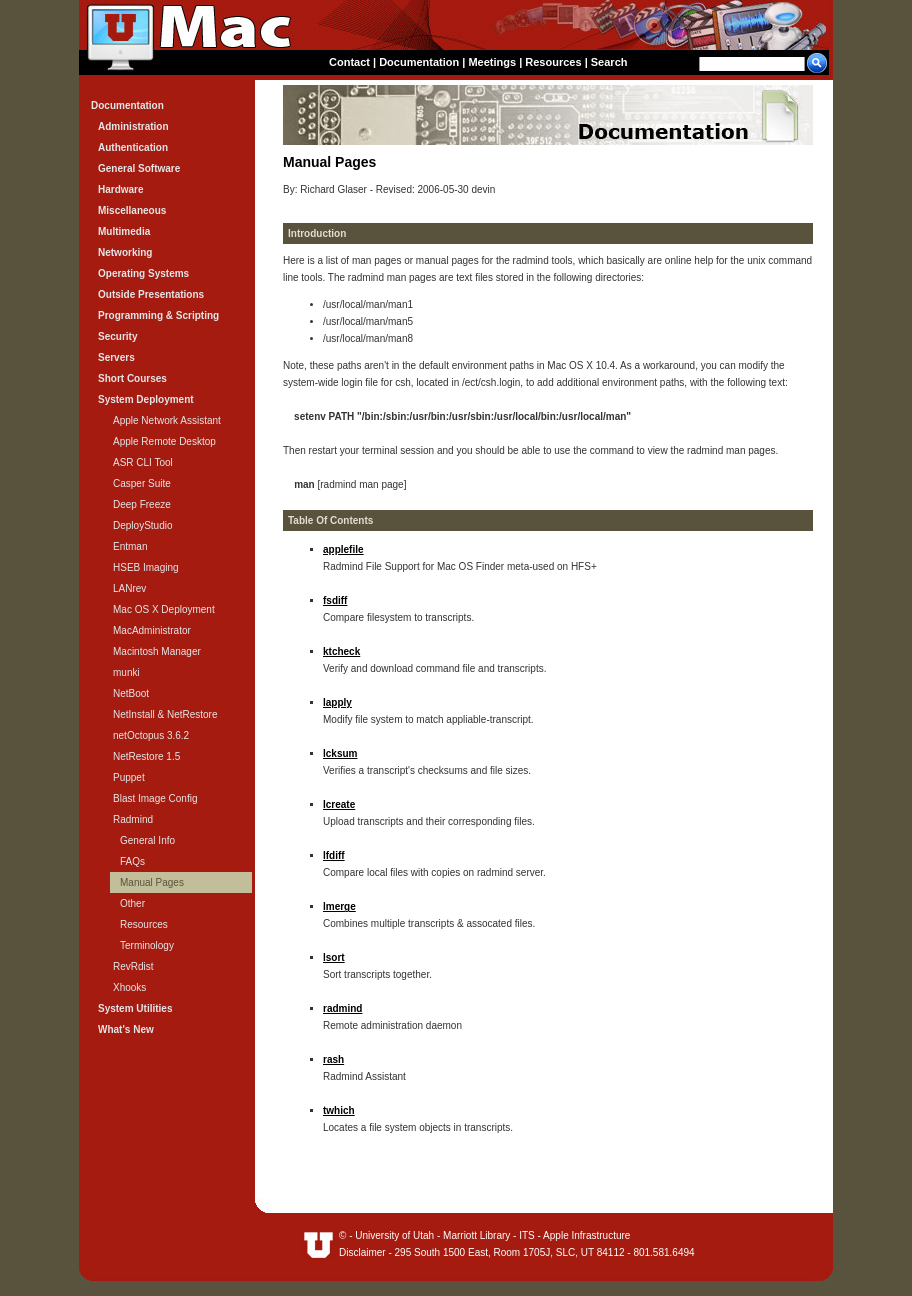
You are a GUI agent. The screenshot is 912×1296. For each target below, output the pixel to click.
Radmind (133, 819)
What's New (126, 1029)
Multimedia (124, 231)
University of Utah (394, 1235)
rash (333, 1059)
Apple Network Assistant (167, 420)
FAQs (132, 861)
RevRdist (133, 966)
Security (117, 336)
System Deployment (146, 399)
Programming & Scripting (158, 315)
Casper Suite (142, 483)
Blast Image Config (155, 798)
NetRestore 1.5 (146, 756)
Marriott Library (476, 1235)
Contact (349, 62)
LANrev (129, 588)
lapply (337, 702)
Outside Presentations (151, 294)
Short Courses (132, 378)
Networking (125, 252)
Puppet (129, 777)
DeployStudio (142, 525)
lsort (334, 957)
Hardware (121, 189)
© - (347, 1235)
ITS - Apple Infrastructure (574, 1235)
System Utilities (135, 1008)
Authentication (133, 147)
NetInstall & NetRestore (165, 714)
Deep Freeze (142, 504)
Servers (116, 357)
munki (126, 672)
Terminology (147, 945)
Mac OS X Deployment (164, 609)
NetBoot (131, 693)
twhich (339, 1110)
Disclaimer (362, 1252)
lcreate (339, 804)
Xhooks (129, 987)
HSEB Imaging (146, 567)
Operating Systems (143, 273)
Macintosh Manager (157, 651)
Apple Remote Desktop (164, 441)
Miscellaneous (132, 210)
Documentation (419, 62)
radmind (342, 1008)
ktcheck (341, 651)
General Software (139, 168)
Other (132, 903)
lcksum (340, 753)
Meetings (492, 62)
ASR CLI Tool (143, 462)
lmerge (339, 906)
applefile (343, 549)
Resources (553, 62)
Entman (130, 546)
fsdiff (335, 600)
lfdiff (334, 855)
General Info (147, 840)
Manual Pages (152, 882)
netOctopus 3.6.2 (151, 735)
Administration (133, 126)
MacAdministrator (152, 630)
